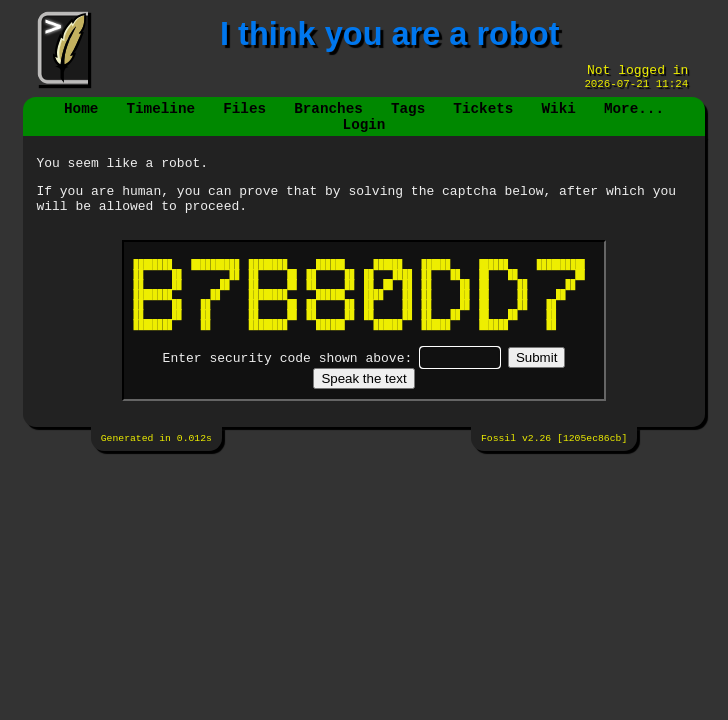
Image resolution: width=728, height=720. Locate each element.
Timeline (161, 116)
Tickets (483, 116)
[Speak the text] (363, 399)
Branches (328, 116)
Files (244, 116)
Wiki (558, 116)
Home (81, 116)
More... (634, 116)
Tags (408, 116)
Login (364, 135)
